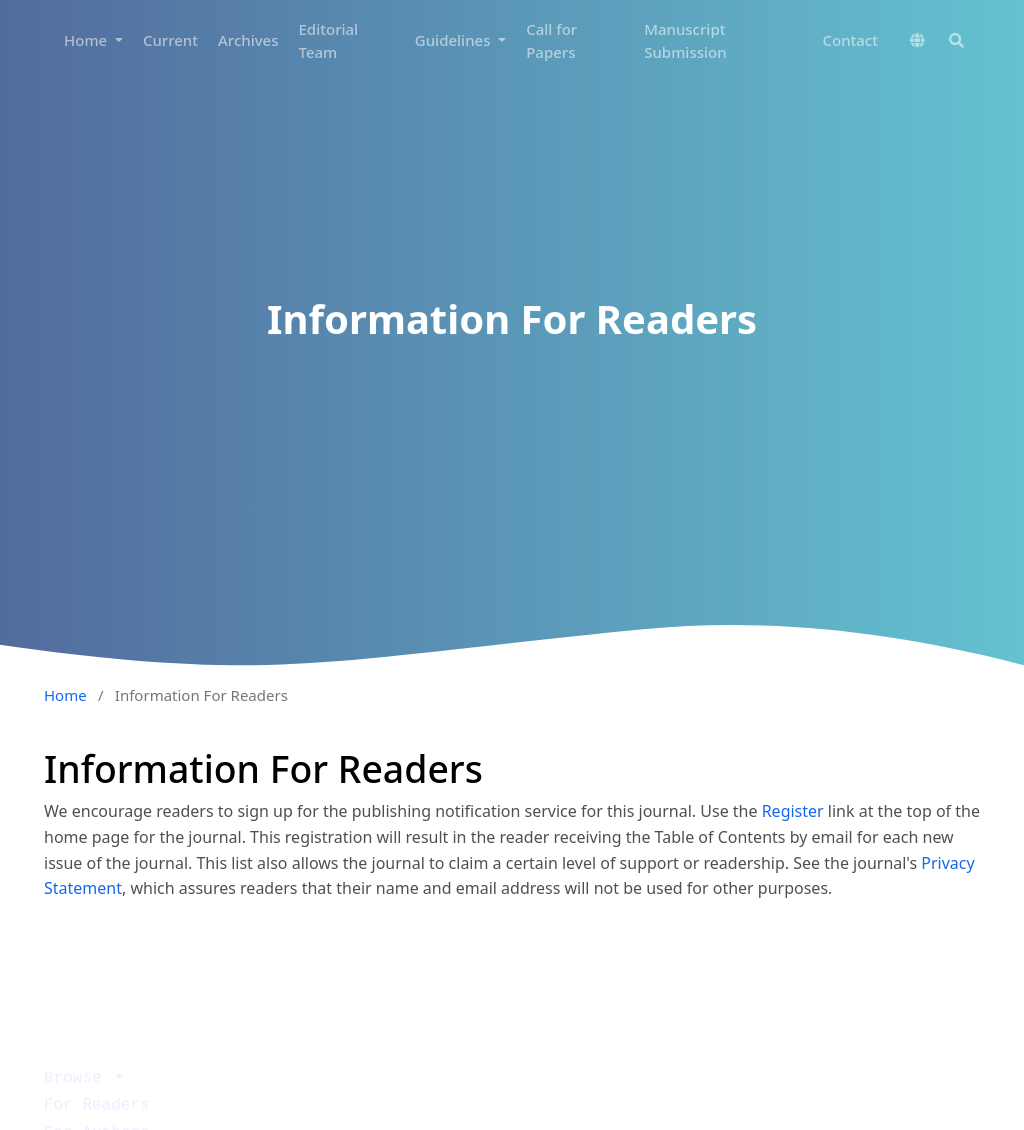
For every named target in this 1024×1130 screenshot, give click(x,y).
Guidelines (455, 40)
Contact (850, 40)
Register (793, 811)
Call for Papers (551, 40)
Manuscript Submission (685, 40)
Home (87, 40)
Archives (248, 40)
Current (170, 40)
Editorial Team (329, 40)
